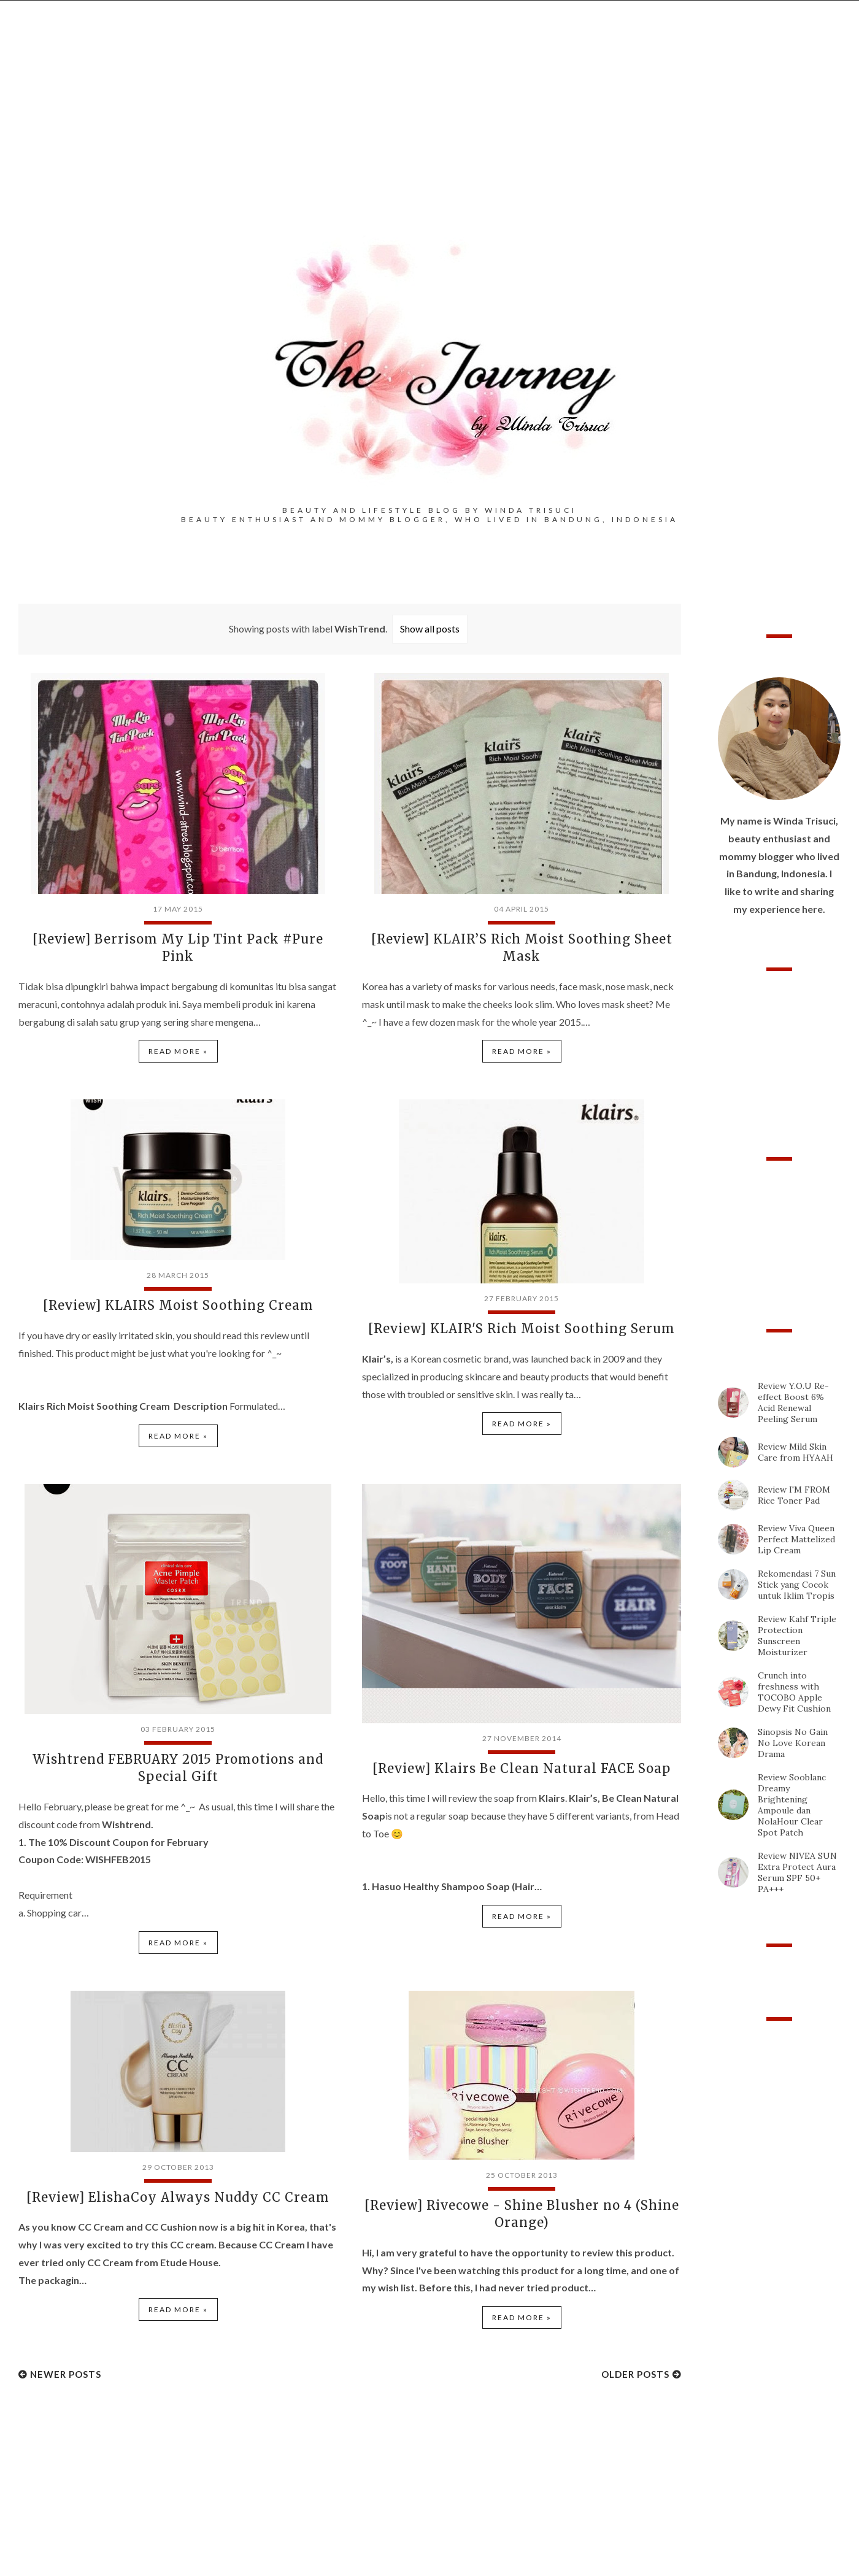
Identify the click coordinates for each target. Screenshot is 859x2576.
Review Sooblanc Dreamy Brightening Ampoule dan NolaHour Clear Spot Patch (792, 1805)
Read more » (178, 1050)
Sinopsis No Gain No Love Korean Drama (793, 1742)
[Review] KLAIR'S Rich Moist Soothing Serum (522, 1328)
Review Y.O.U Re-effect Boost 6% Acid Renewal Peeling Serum (793, 1402)
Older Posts (635, 2371)
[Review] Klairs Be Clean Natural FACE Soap (521, 1767)
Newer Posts (65, 2371)
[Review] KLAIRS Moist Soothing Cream (178, 1304)
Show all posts (430, 628)
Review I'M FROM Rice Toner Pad (794, 1495)
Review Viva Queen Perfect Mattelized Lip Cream (796, 1539)
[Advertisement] (429, 135)
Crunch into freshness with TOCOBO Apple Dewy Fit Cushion (794, 1692)
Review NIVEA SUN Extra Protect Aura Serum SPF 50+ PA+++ (797, 1872)
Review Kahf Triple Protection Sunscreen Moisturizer (797, 1635)
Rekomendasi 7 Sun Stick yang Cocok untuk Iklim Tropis (797, 1584)
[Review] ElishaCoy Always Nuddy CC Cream (178, 2195)
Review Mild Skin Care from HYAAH (795, 1452)
